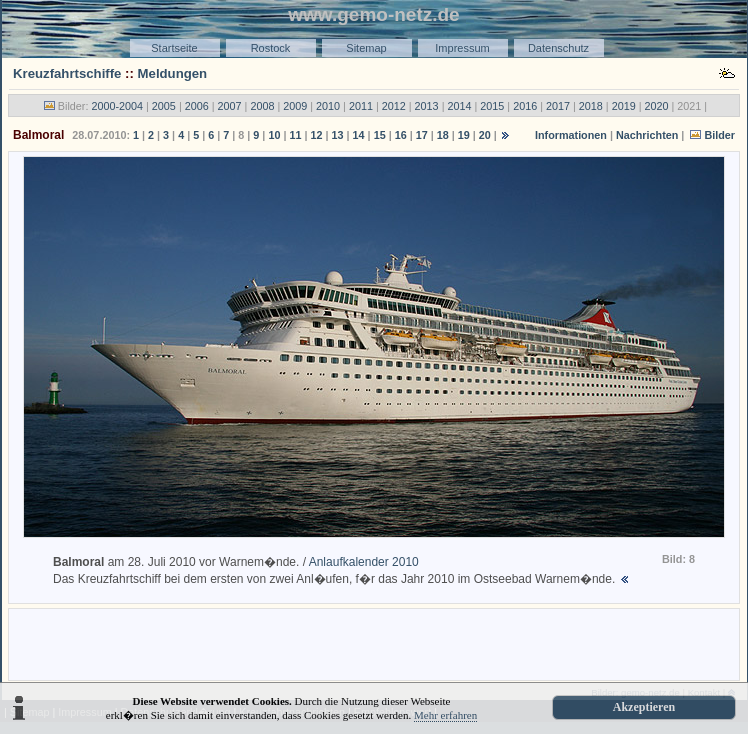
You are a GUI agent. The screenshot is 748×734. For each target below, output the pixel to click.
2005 (164, 106)
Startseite (174, 48)
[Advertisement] (374, 643)
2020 (657, 106)
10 (274, 135)
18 (443, 135)
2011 (361, 106)
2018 (591, 106)
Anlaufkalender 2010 (364, 562)
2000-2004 (117, 106)
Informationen (571, 135)
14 (359, 135)
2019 (624, 106)
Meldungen (173, 73)
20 (485, 135)
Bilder (719, 135)
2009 (295, 106)
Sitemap (366, 48)
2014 (459, 106)
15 (380, 135)
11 (295, 135)
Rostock (271, 48)
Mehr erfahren (445, 715)
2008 (262, 106)
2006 (197, 106)
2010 (328, 106)
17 (422, 135)
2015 (492, 106)
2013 (427, 106)
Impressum (462, 48)
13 (338, 135)
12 (316, 135)
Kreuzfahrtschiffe (67, 73)
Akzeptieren (644, 707)
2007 (230, 106)
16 (401, 135)
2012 (394, 106)
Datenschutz (558, 48)
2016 (525, 106)
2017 (558, 106)
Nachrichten (647, 135)
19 (464, 135)
